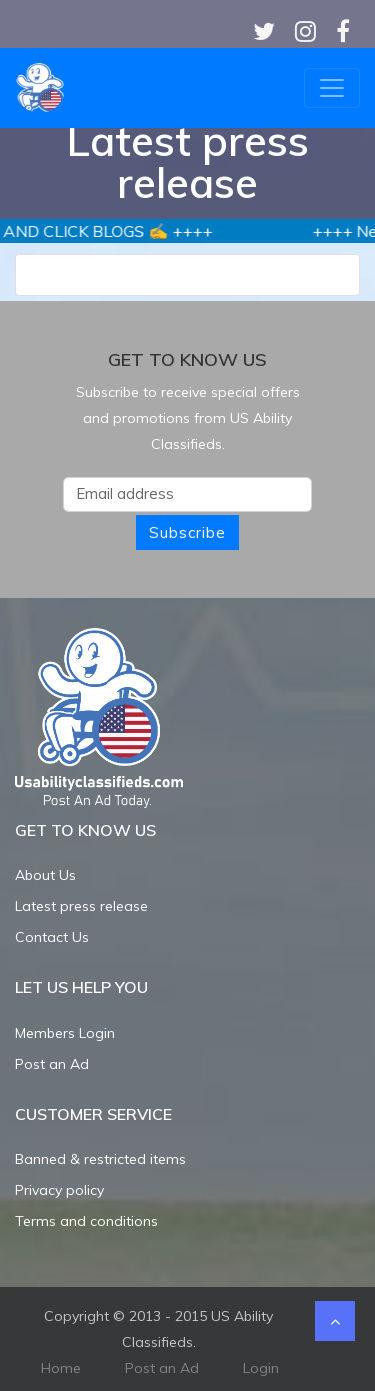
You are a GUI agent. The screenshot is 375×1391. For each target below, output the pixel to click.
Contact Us (52, 937)
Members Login (65, 1033)
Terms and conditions (86, 1221)
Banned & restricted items (100, 1159)
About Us (45, 875)
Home (61, 1368)
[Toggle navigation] (332, 88)
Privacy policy (59, 1190)
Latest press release (81, 906)
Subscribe (187, 532)
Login (261, 1368)
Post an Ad (52, 1064)
